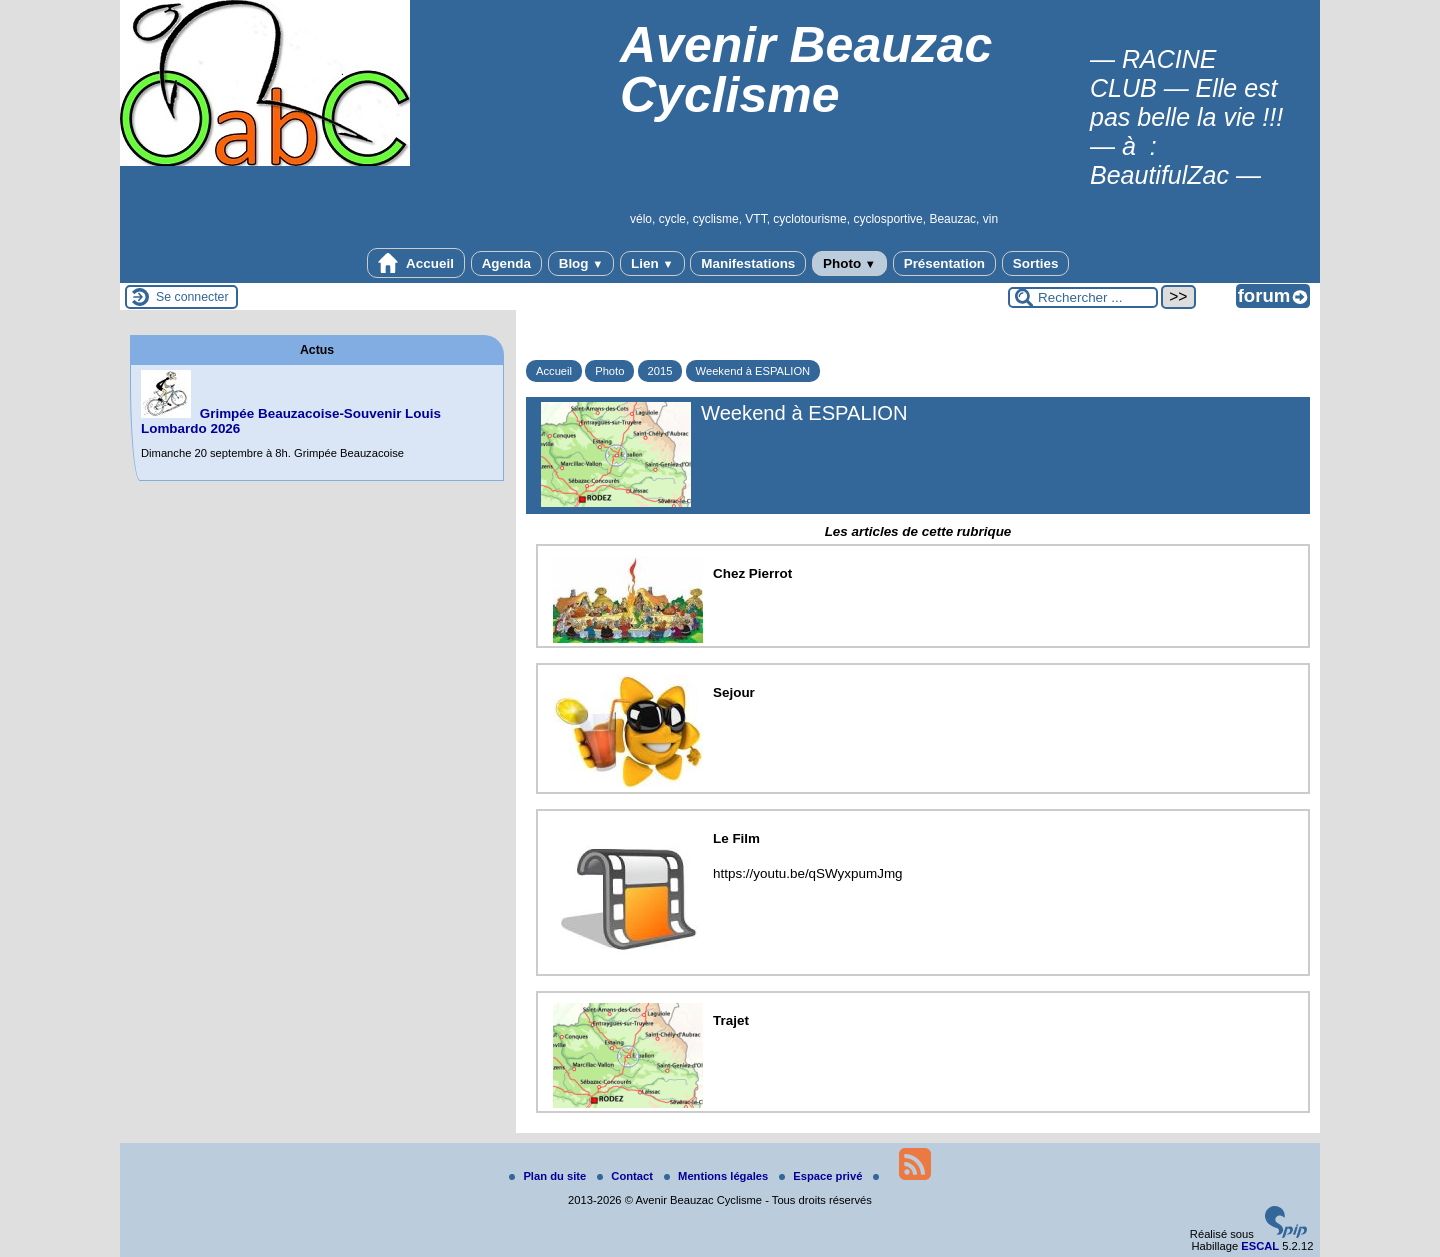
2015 (660, 371)
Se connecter (192, 297)
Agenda (506, 263)
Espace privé (822, 1176)
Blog (581, 263)
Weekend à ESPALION (753, 371)
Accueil (416, 263)
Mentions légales (717, 1176)
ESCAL (1260, 1246)
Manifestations (748, 263)
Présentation (944, 263)
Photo (849, 263)
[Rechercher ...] (1083, 297)
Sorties (1036, 263)
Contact (626, 1176)
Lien (652, 263)
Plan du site (549, 1176)
